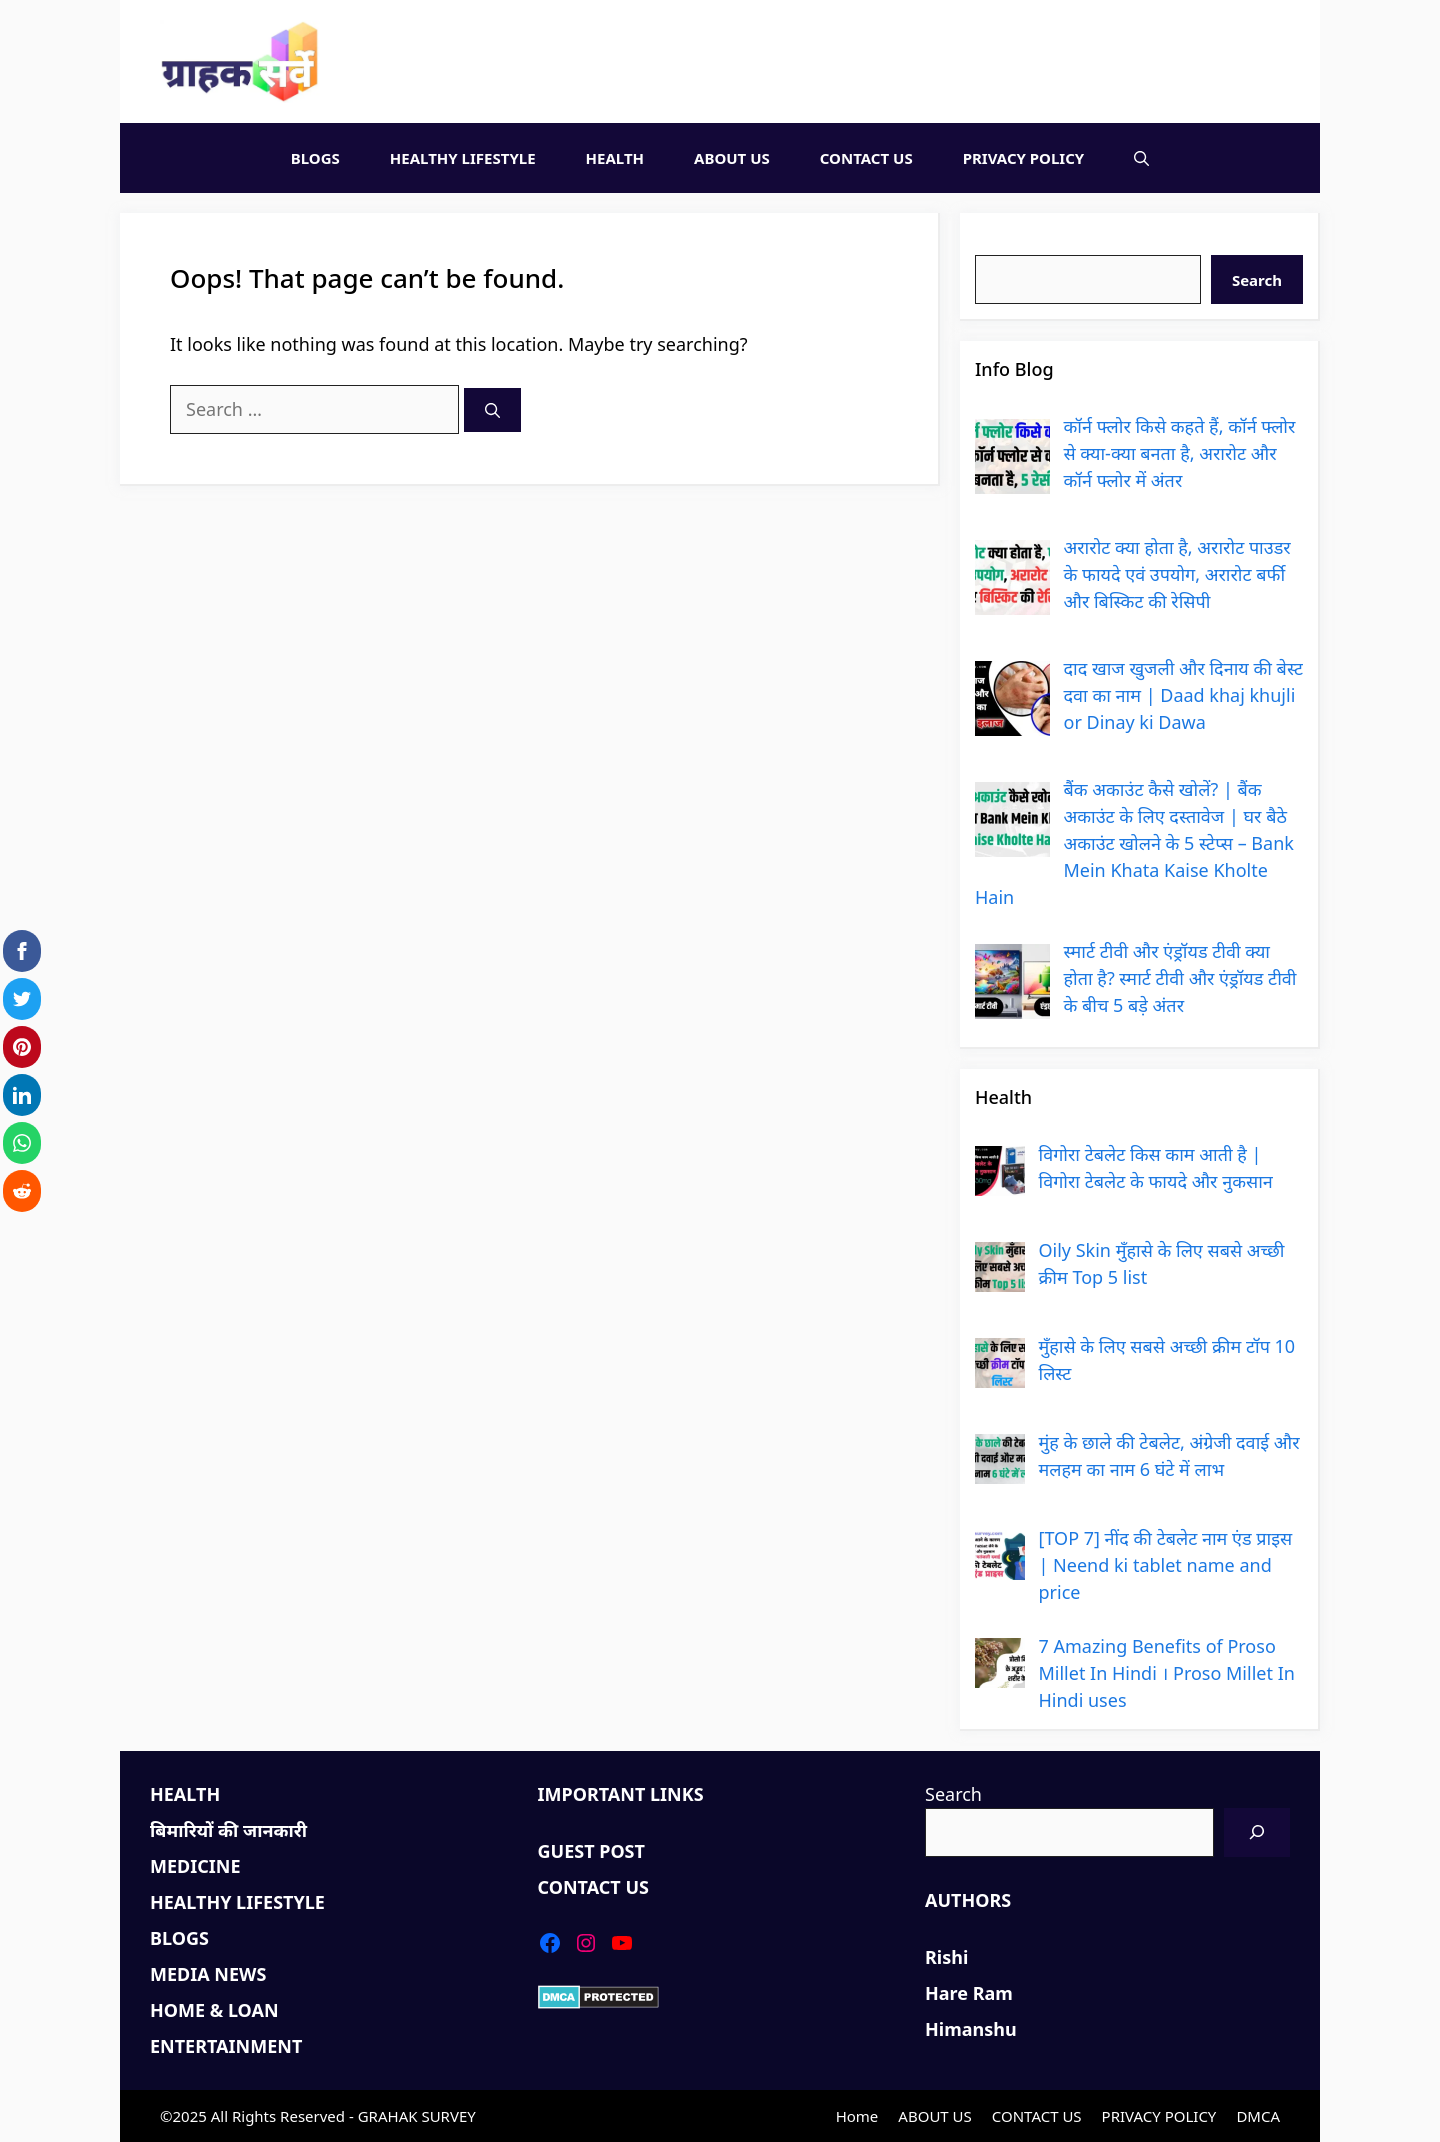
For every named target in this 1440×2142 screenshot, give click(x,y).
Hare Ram (969, 1993)
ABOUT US (732, 158)
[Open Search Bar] (1141, 158)
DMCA (1258, 2116)
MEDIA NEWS (208, 1974)
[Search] (492, 410)
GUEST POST (591, 1851)
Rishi (946, 1957)
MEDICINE (195, 1866)
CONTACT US (866, 158)
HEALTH (615, 158)
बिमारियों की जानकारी (228, 1830)
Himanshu (971, 2029)
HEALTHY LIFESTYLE (463, 158)
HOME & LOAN (214, 2010)
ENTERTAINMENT (226, 2046)
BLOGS (315, 158)
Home (857, 2116)
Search (1003, 241)
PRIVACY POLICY (1024, 158)
